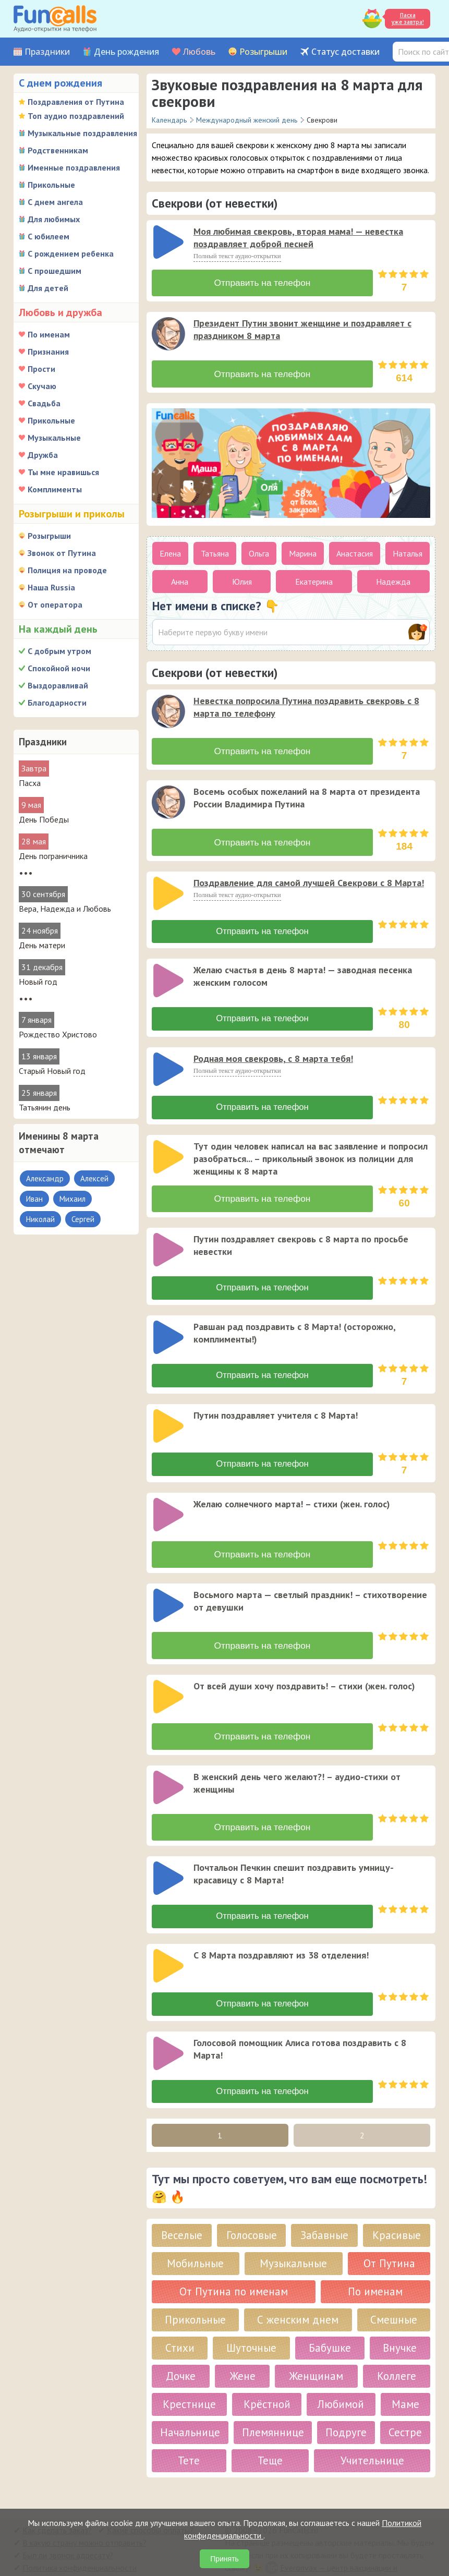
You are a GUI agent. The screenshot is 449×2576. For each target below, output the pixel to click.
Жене (242, 2348)
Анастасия (354, 549)
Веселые (181, 2207)
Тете (189, 2432)
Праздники (47, 51)
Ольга (259, 549)
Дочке (181, 2348)
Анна (179, 577)
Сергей (82, 1219)
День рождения (126, 51)
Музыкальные (54, 437)
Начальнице (190, 2404)
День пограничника (53, 856)
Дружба (43, 455)
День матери (42, 945)
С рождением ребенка (71, 253)
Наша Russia (51, 587)
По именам (49, 334)
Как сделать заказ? (57, 2502)
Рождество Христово (58, 1034)
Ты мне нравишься (63, 472)
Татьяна (215, 549)
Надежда (393, 577)
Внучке (400, 2320)
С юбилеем (48, 236)
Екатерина (314, 577)
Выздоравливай (58, 685)
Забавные (324, 2207)
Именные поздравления (74, 167)
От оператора (55, 604)
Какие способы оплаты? (150, 2502)
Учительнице (372, 2432)
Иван (34, 1199)
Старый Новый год (52, 1071)
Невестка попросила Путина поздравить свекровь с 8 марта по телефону (306, 703)
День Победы (44, 819)
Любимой (341, 2376)
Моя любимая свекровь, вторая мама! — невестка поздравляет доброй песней (298, 237)
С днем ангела (55, 202)
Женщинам (316, 2348)
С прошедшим (54, 270)
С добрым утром (59, 651)
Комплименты (55, 489)
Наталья (407, 549)
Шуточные (251, 2320)
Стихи (180, 2320)
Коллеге (396, 2348)
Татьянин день (44, 1107)
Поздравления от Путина (76, 101)
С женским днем (297, 2291)
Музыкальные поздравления (82, 133)
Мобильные (195, 2235)
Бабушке (330, 2320)
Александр (45, 1178)
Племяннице (273, 2404)
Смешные (393, 2291)
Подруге (346, 2404)
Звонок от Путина (62, 553)
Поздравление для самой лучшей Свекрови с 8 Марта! (308, 874)
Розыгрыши (263, 51)
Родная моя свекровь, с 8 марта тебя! (273, 1050)
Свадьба (44, 403)
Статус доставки (345, 51)
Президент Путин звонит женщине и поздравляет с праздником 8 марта (302, 327)
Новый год (38, 981)
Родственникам (58, 150)
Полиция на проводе (67, 570)
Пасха (30, 783)
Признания (48, 351)
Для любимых (54, 219)
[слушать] (168, 242)
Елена (170, 549)
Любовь (199, 51)
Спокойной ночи (59, 668)
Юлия (242, 577)
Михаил (72, 1199)
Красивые (396, 2207)
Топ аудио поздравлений (76, 116)
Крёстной (267, 2376)
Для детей (48, 288)
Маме (405, 2376)
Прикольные (51, 184)
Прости (41, 369)
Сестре (405, 2404)
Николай (40, 1219)
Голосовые (251, 2207)
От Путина (389, 2235)
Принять (224, 2559)
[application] (169, 243)
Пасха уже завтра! (408, 18)
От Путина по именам (233, 2263)
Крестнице (189, 2376)
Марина (303, 549)
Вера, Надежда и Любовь (65, 908)
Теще (270, 2432)
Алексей (94, 1178)
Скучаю (42, 386)
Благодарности (57, 702)
